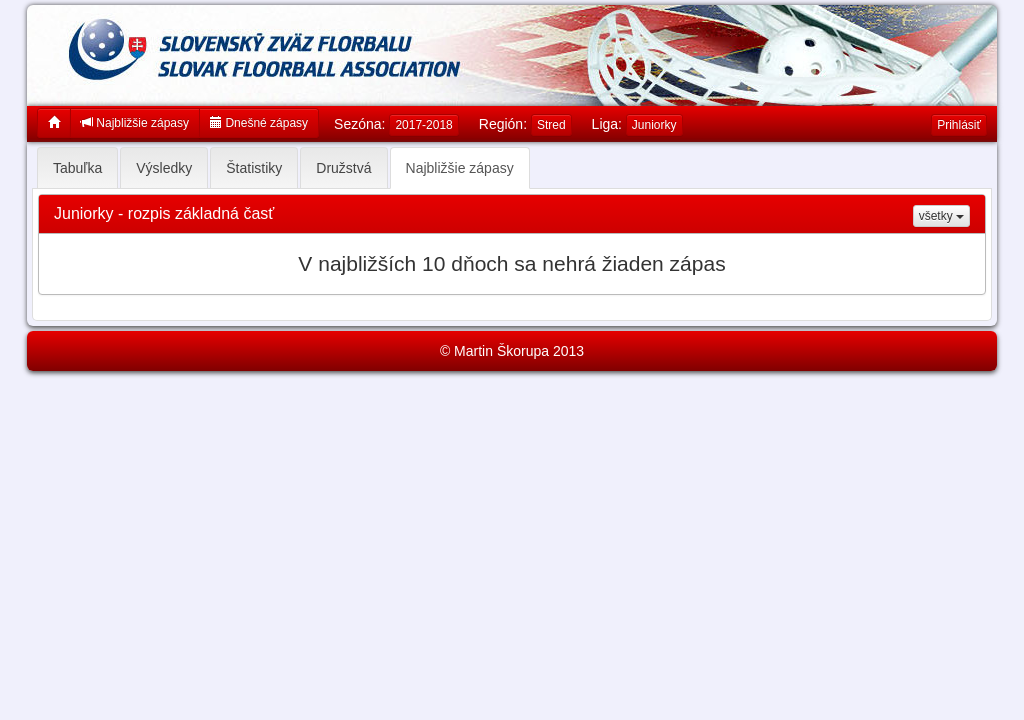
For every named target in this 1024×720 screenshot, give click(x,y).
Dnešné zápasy (259, 123)
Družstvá (343, 168)
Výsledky (164, 168)
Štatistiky (254, 168)
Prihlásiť (959, 125)
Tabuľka (77, 168)
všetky (941, 216)
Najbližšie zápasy (135, 123)
